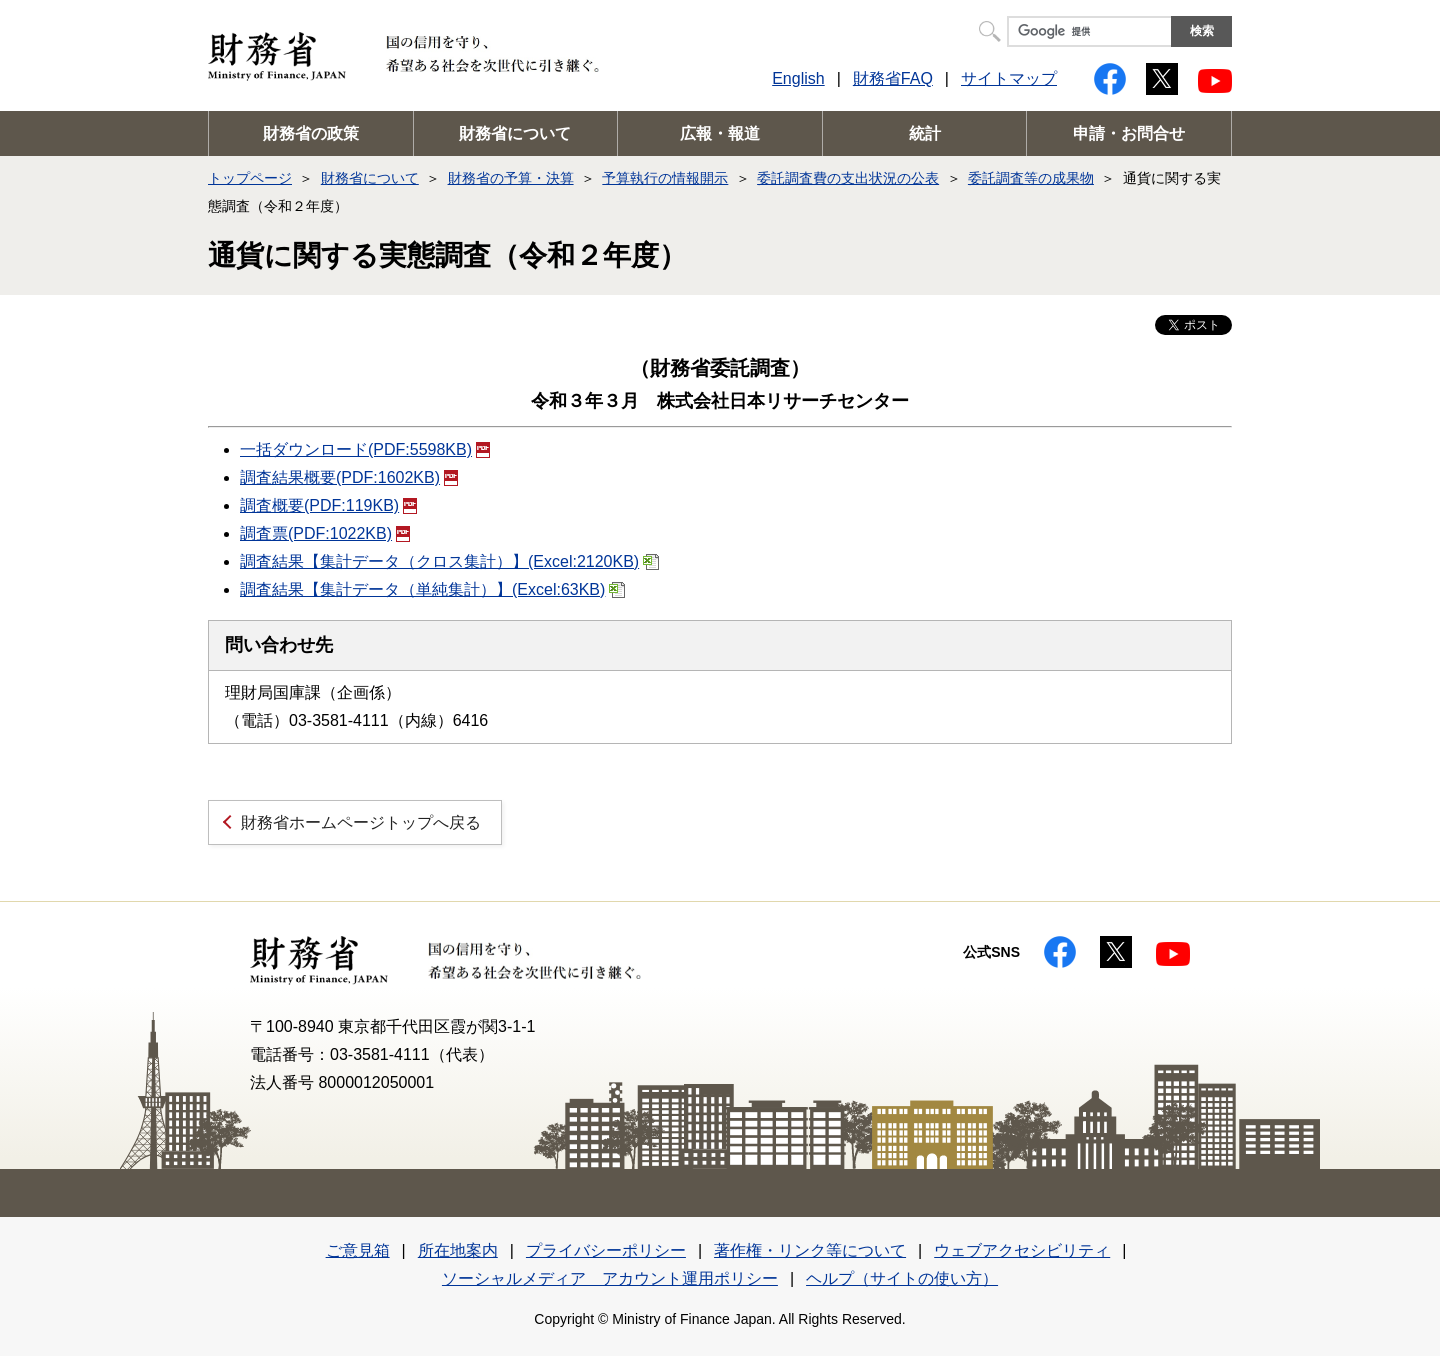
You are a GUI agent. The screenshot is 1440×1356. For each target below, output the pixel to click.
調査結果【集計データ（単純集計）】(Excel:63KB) (432, 589)
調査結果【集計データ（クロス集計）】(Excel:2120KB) (449, 561)
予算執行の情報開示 (665, 178)
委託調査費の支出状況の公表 (848, 178)
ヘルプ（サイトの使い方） (902, 1278)
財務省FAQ (893, 78)
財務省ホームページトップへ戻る (361, 822)
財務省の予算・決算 (511, 178)
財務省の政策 (311, 133)
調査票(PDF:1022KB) (325, 533)
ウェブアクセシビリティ (1022, 1250)
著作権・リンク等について (810, 1250)
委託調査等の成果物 (1031, 178)
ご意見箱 (358, 1250)
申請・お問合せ (1129, 133)
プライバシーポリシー (606, 1250)
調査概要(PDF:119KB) (328, 505)
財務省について (515, 133)
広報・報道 (720, 133)
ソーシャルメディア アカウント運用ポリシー (610, 1278)
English (798, 78)
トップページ (250, 178)
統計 (925, 133)
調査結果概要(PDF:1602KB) (349, 477)
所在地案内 (458, 1250)
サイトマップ (1009, 78)
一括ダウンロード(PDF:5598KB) (365, 449)
